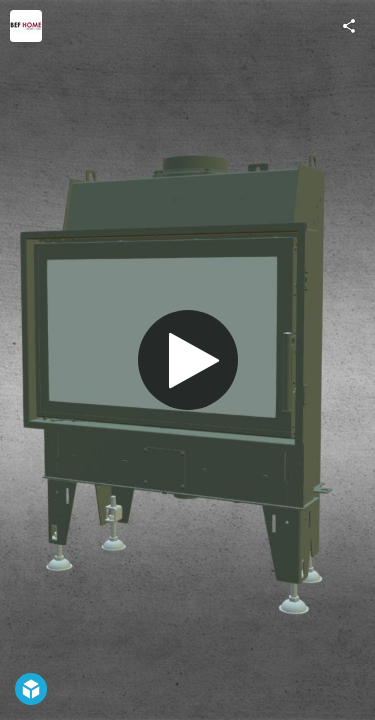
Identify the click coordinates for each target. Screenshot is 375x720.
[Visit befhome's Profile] (26, 26)
